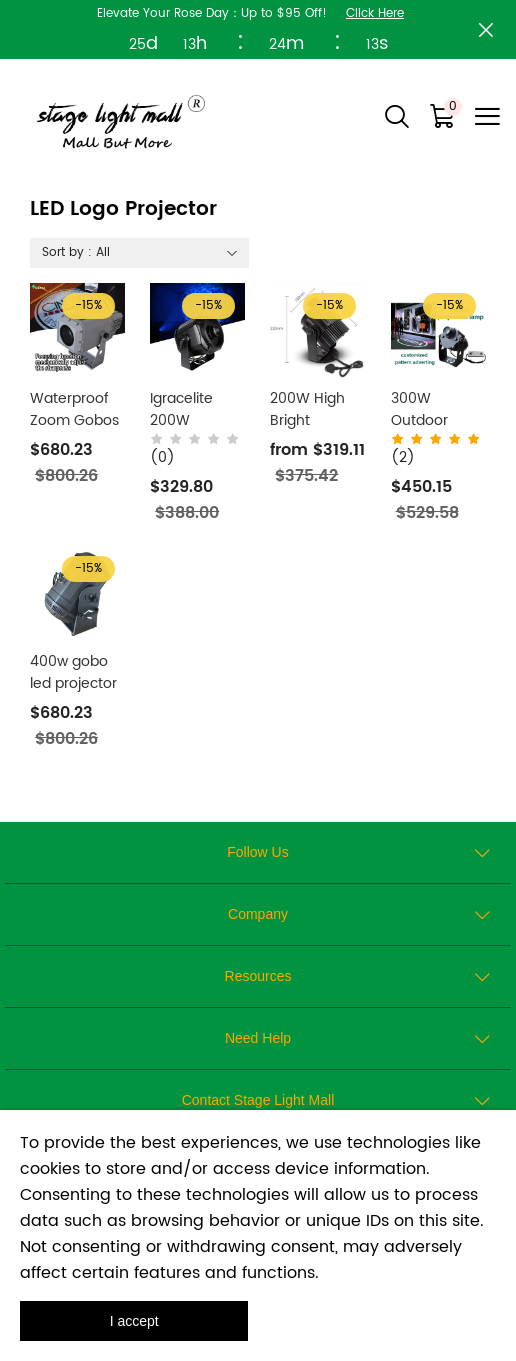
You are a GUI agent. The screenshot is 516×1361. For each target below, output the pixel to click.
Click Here (375, 13)
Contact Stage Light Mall (258, 1100)
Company (258, 914)
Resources (258, 976)
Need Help (258, 1038)
